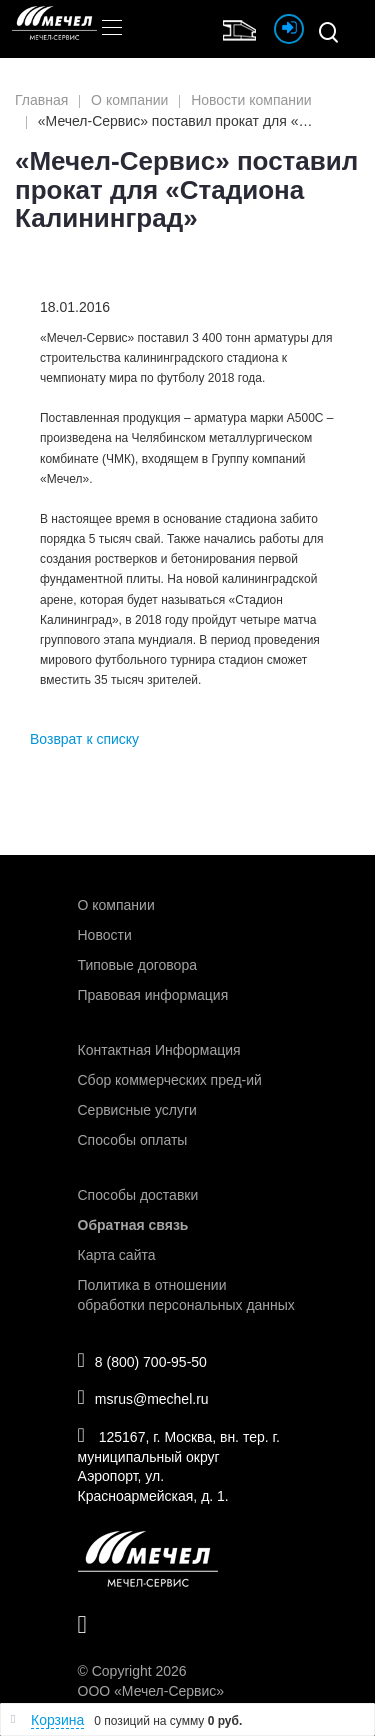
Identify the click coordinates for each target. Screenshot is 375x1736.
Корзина (57, 1720)
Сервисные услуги (137, 1110)
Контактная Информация (159, 1050)
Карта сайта (117, 1255)
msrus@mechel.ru (143, 1397)
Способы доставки (138, 1195)
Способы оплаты (133, 1140)
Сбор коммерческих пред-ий (170, 1080)
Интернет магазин (244, 28)
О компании (116, 905)
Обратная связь (133, 1225)
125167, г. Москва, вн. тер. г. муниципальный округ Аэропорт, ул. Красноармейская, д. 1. (179, 1464)
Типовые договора (137, 965)
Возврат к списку (84, 739)
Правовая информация (153, 995)
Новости (105, 935)
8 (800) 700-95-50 (142, 1360)
